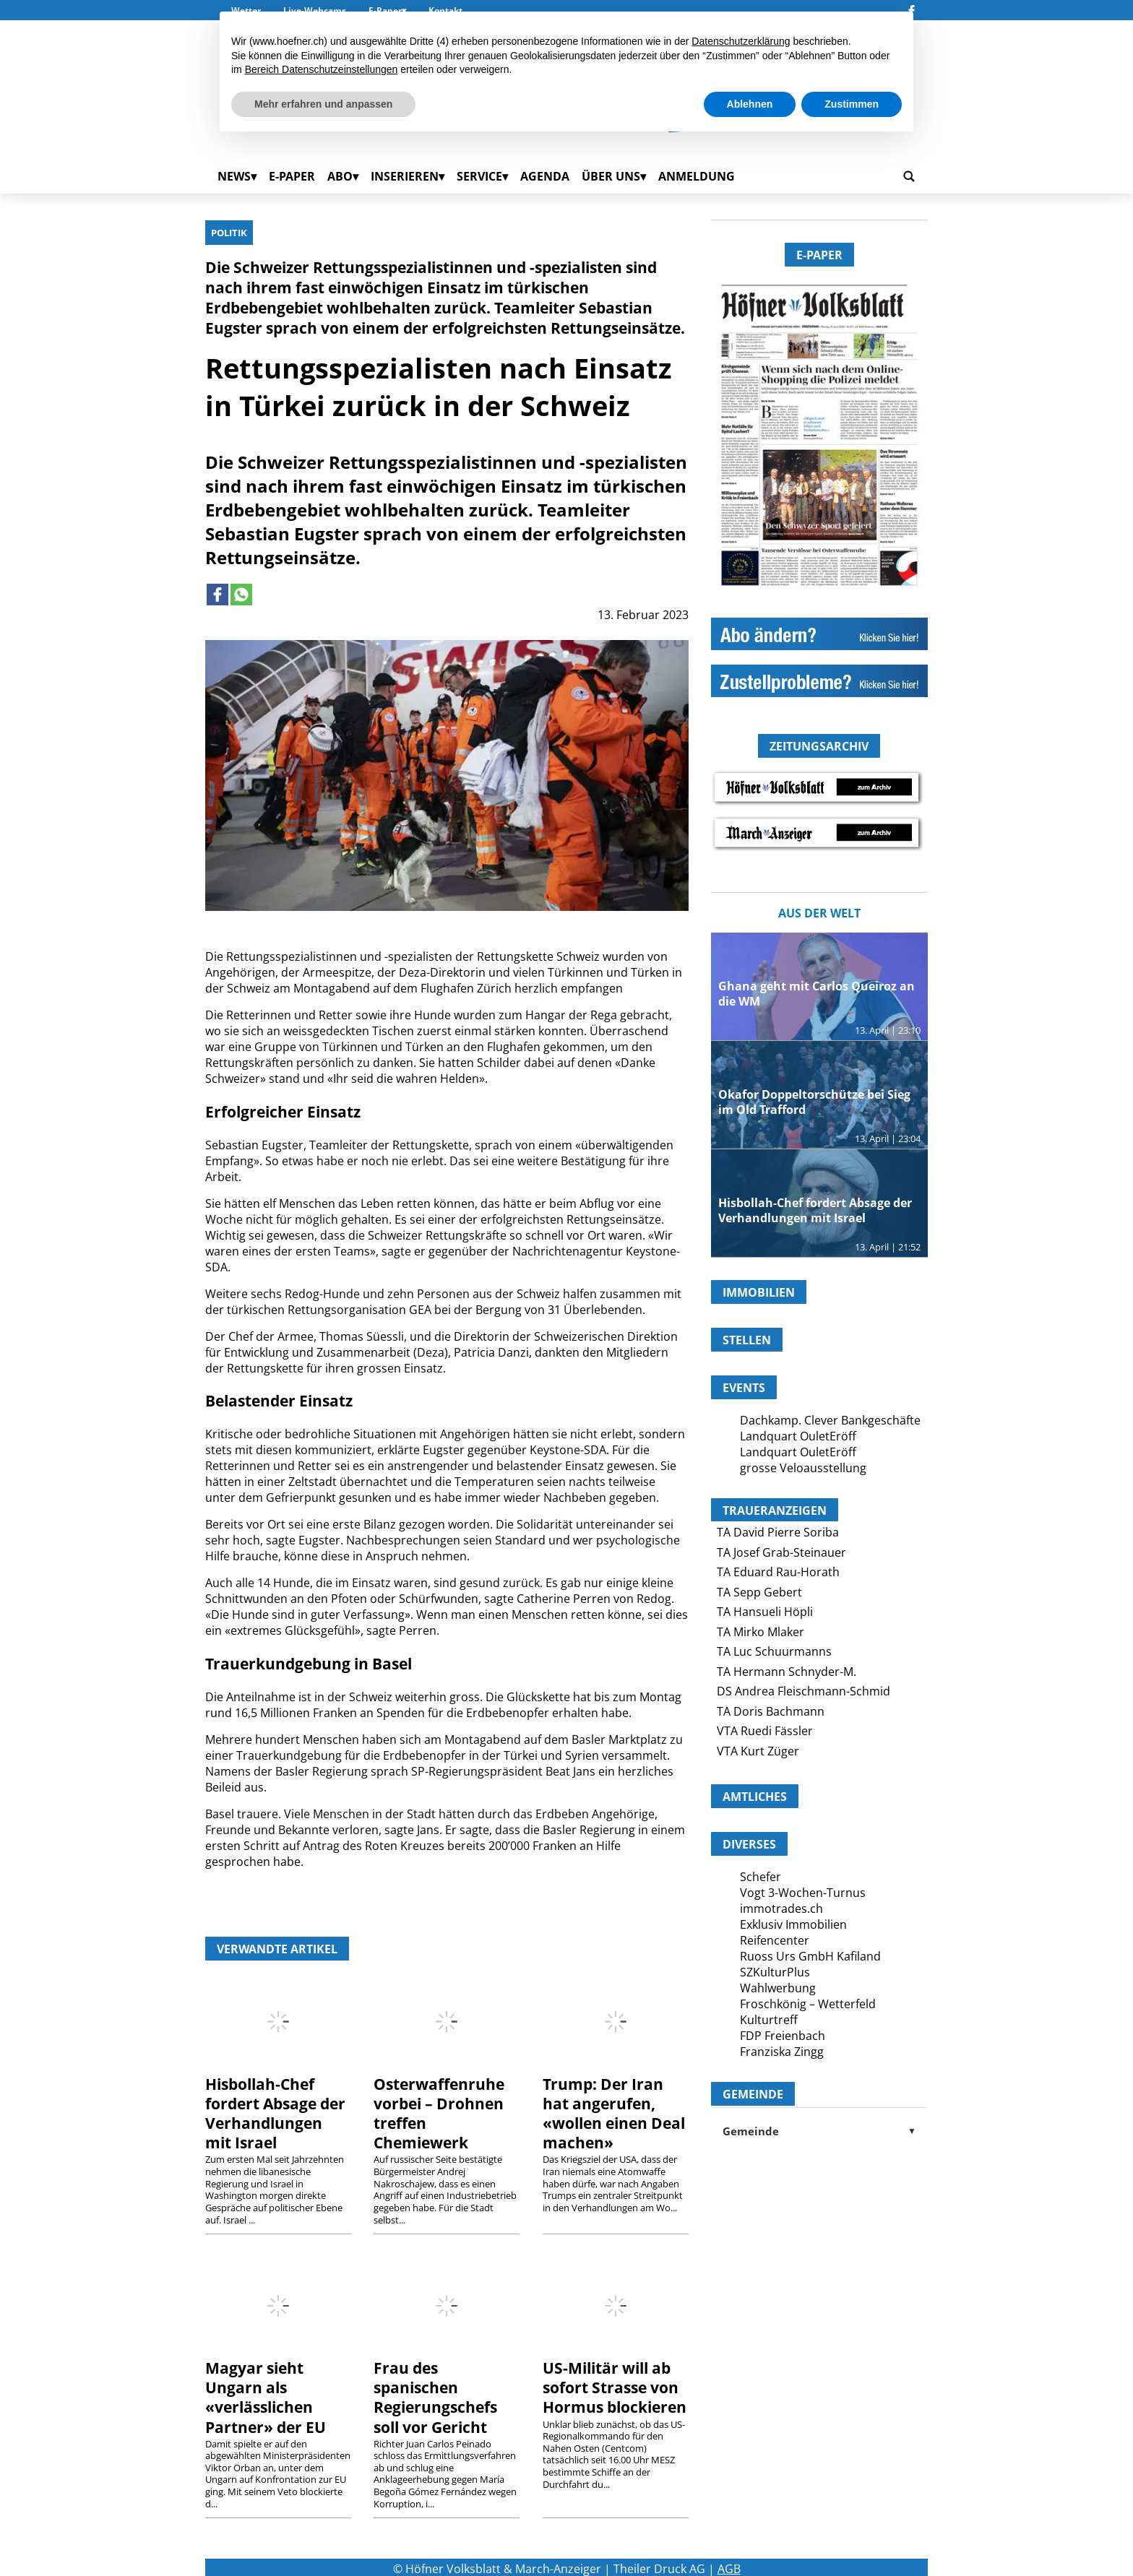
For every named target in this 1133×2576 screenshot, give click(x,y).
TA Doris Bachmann (770, 1711)
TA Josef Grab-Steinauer (781, 1552)
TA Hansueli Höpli (765, 1612)
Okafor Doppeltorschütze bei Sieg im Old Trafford (814, 1102)
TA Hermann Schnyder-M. (786, 1672)
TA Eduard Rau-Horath (778, 1572)
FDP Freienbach (782, 2036)
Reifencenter (774, 1940)
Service (479, 176)
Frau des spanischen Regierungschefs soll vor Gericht (435, 2397)
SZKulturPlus (775, 1972)
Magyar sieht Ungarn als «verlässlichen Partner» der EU (265, 2397)
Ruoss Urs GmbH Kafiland (810, 1956)
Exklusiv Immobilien (793, 1924)
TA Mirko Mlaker (760, 1632)
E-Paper (292, 176)
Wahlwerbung (778, 1988)
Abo (340, 176)
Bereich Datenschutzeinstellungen (321, 69)
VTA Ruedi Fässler (765, 1731)
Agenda (544, 176)
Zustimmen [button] (851, 104)
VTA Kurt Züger (758, 1751)
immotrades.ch (781, 1908)
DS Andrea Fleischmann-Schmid (803, 1691)
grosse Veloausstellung (803, 1468)
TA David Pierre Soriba (778, 1532)
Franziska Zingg (782, 2051)
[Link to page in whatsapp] (241, 594)
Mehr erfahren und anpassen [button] (323, 104)
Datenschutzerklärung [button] (741, 41)
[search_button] (909, 176)
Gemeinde (819, 2131)
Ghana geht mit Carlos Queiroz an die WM (816, 993)
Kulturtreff (769, 2020)
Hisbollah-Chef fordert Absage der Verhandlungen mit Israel (275, 2113)
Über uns (611, 176)
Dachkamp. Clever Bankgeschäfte (830, 1420)
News (234, 176)
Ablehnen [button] (750, 104)
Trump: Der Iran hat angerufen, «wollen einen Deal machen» (614, 2113)
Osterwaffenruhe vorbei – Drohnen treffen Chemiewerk (439, 2113)
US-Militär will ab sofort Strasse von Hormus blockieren (614, 2387)
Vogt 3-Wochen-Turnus (803, 1893)
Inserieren (405, 176)
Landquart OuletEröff (798, 1436)
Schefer (760, 1877)
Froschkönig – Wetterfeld (808, 2004)
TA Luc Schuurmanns (774, 1651)
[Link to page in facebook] (217, 594)
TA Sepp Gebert (759, 1592)
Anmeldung (696, 176)
